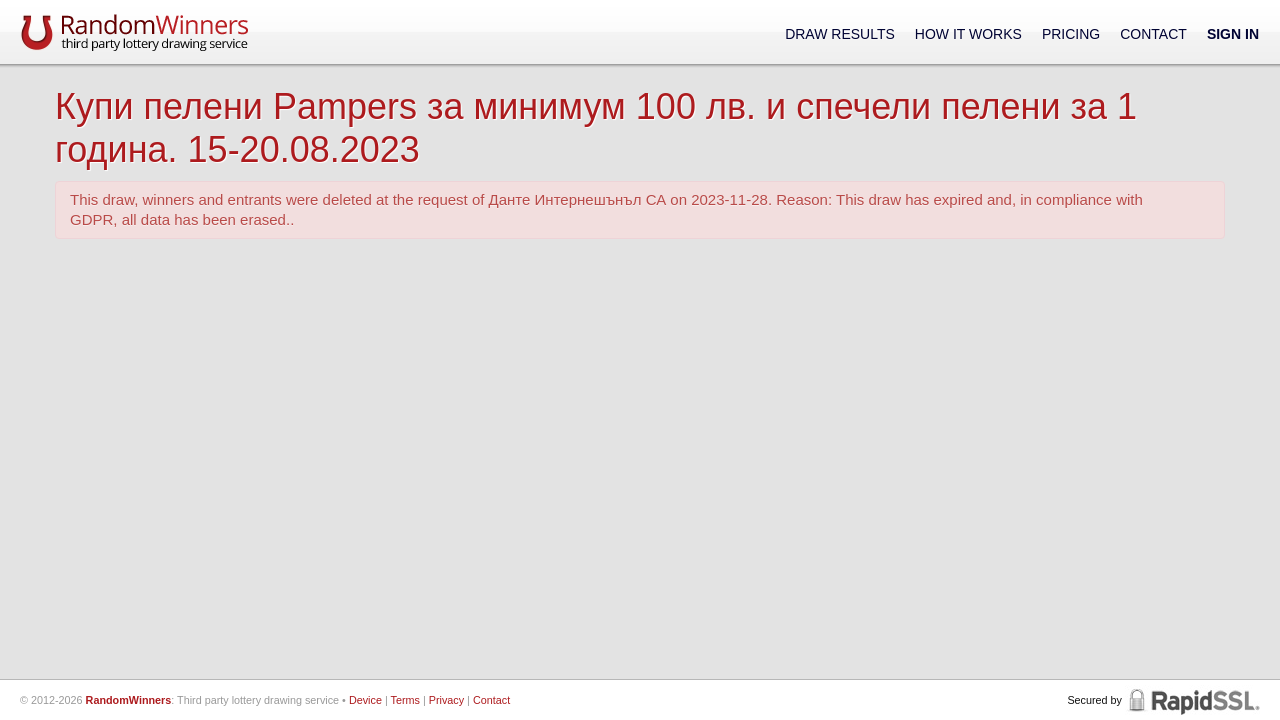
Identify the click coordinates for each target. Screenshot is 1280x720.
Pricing (1071, 34)
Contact (1153, 34)
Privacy (446, 700)
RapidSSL (1192, 700)
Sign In (1233, 34)
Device (365, 700)
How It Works (968, 34)
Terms (405, 700)
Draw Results (840, 34)
